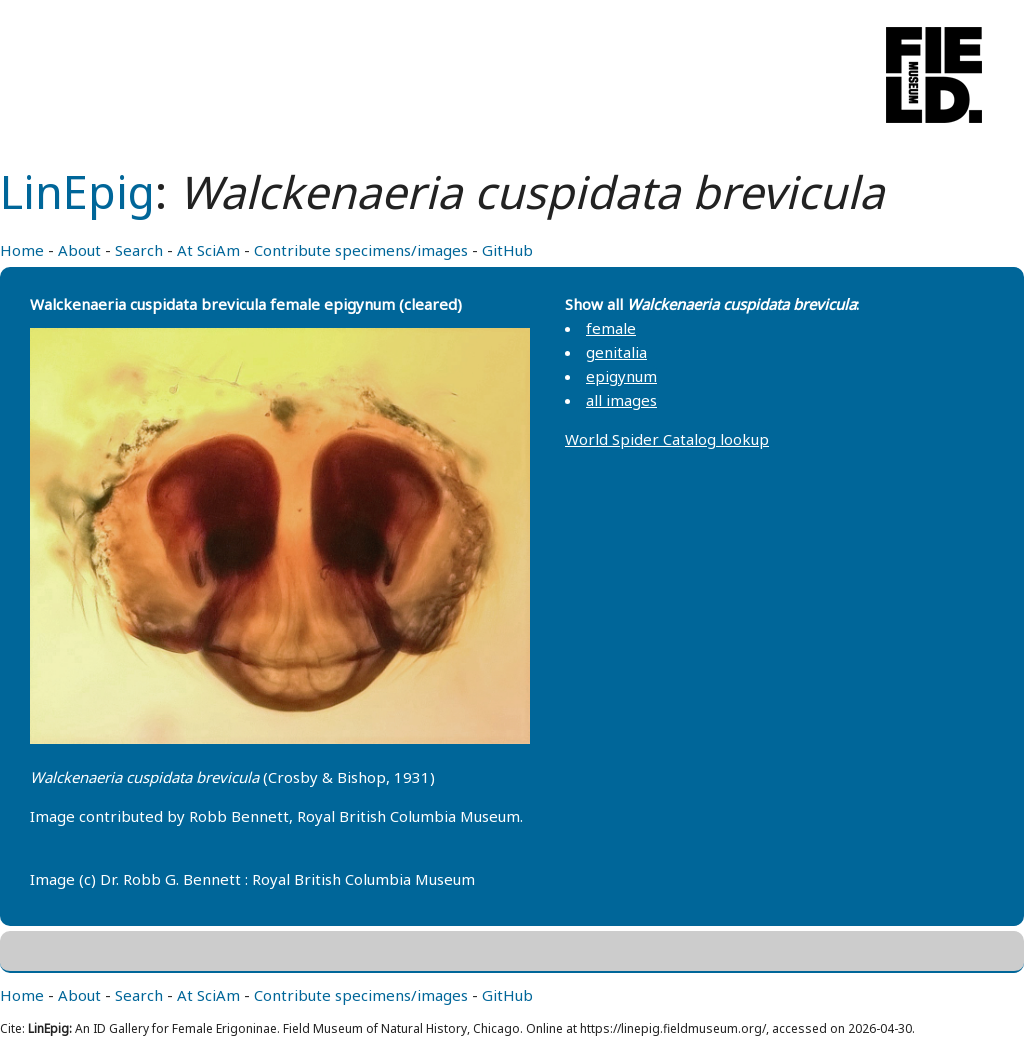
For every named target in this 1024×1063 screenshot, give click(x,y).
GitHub (507, 250)
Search (139, 250)
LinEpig (77, 191)
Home (22, 250)
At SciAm (208, 250)
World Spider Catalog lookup (667, 439)
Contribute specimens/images (361, 250)
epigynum (621, 376)
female (611, 328)
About (79, 250)
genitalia (616, 352)
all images (621, 400)
